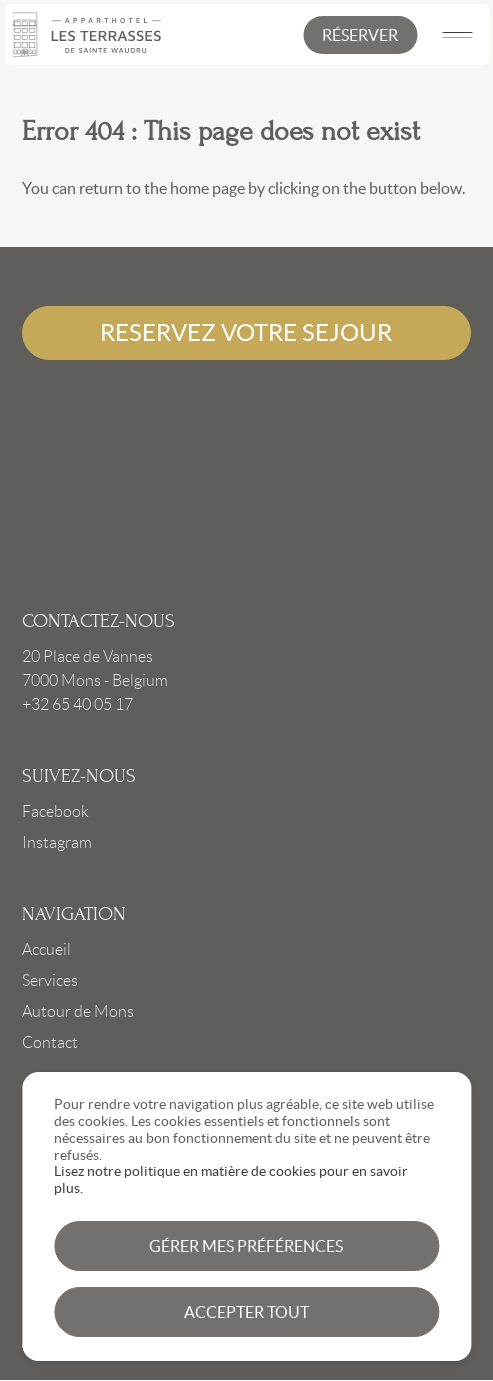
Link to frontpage (246, 485)
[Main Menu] (457, 35)
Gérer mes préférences (246, 1246)
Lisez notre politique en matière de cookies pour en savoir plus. (231, 1179)
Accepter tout (246, 1312)
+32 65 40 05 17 (77, 704)
